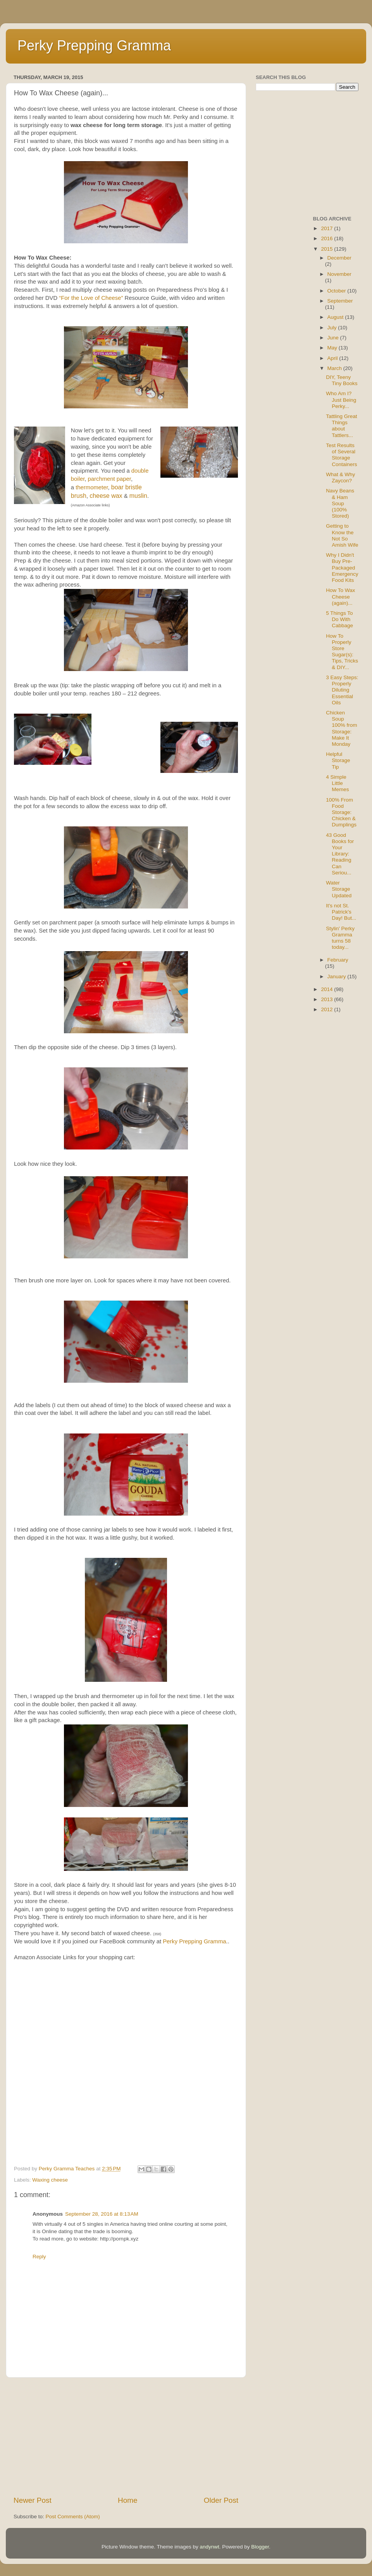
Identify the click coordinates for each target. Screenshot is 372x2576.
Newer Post (33, 2500)
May (333, 348)
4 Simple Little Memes (337, 783)
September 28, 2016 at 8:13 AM (101, 2214)
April (333, 358)
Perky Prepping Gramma (94, 45)
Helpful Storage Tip (338, 760)
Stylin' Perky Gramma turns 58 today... (340, 938)
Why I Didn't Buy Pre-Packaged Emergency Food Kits (342, 567)
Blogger (260, 2547)
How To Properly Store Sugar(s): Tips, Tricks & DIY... (342, 651)
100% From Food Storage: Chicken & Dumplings (341, 812)
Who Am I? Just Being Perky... (341, 400)
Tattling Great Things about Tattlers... (341, 425)
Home (127, 2500)
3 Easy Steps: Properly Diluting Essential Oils (342, 690)
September (340, 301)
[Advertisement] (126, 2436)
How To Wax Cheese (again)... (340, 596)
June (333, 338)
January (337, 976)
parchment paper (109, 479)
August (336, 317)
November (339, 274)
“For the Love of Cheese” (91, 298)
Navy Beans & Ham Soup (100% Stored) (340, 503)
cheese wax (106, 495)
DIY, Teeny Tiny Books (341, 380)
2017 (327, 228)
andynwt (209, 2547)
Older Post (221, 2500)
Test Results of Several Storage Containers (341, 454)
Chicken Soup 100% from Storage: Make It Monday (341, 728)
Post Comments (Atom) (73, 2516)
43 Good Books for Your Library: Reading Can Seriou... (340, 854)
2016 (327, 238)
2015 (327, 249)
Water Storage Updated (338, 889)
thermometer (92, 487)
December (339, 258)
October (337, 291)
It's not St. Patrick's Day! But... (341, 912)
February (337, 960)
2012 (327, 1009)
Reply (39, 2256)
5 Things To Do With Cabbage (339, 619)
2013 (327, 999)
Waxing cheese (50, 2180)
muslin (138, 495)
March (335, 368)
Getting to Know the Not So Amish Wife (342, 535)
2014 (327, 989)
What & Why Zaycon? (340, 477)
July (332, 327)
